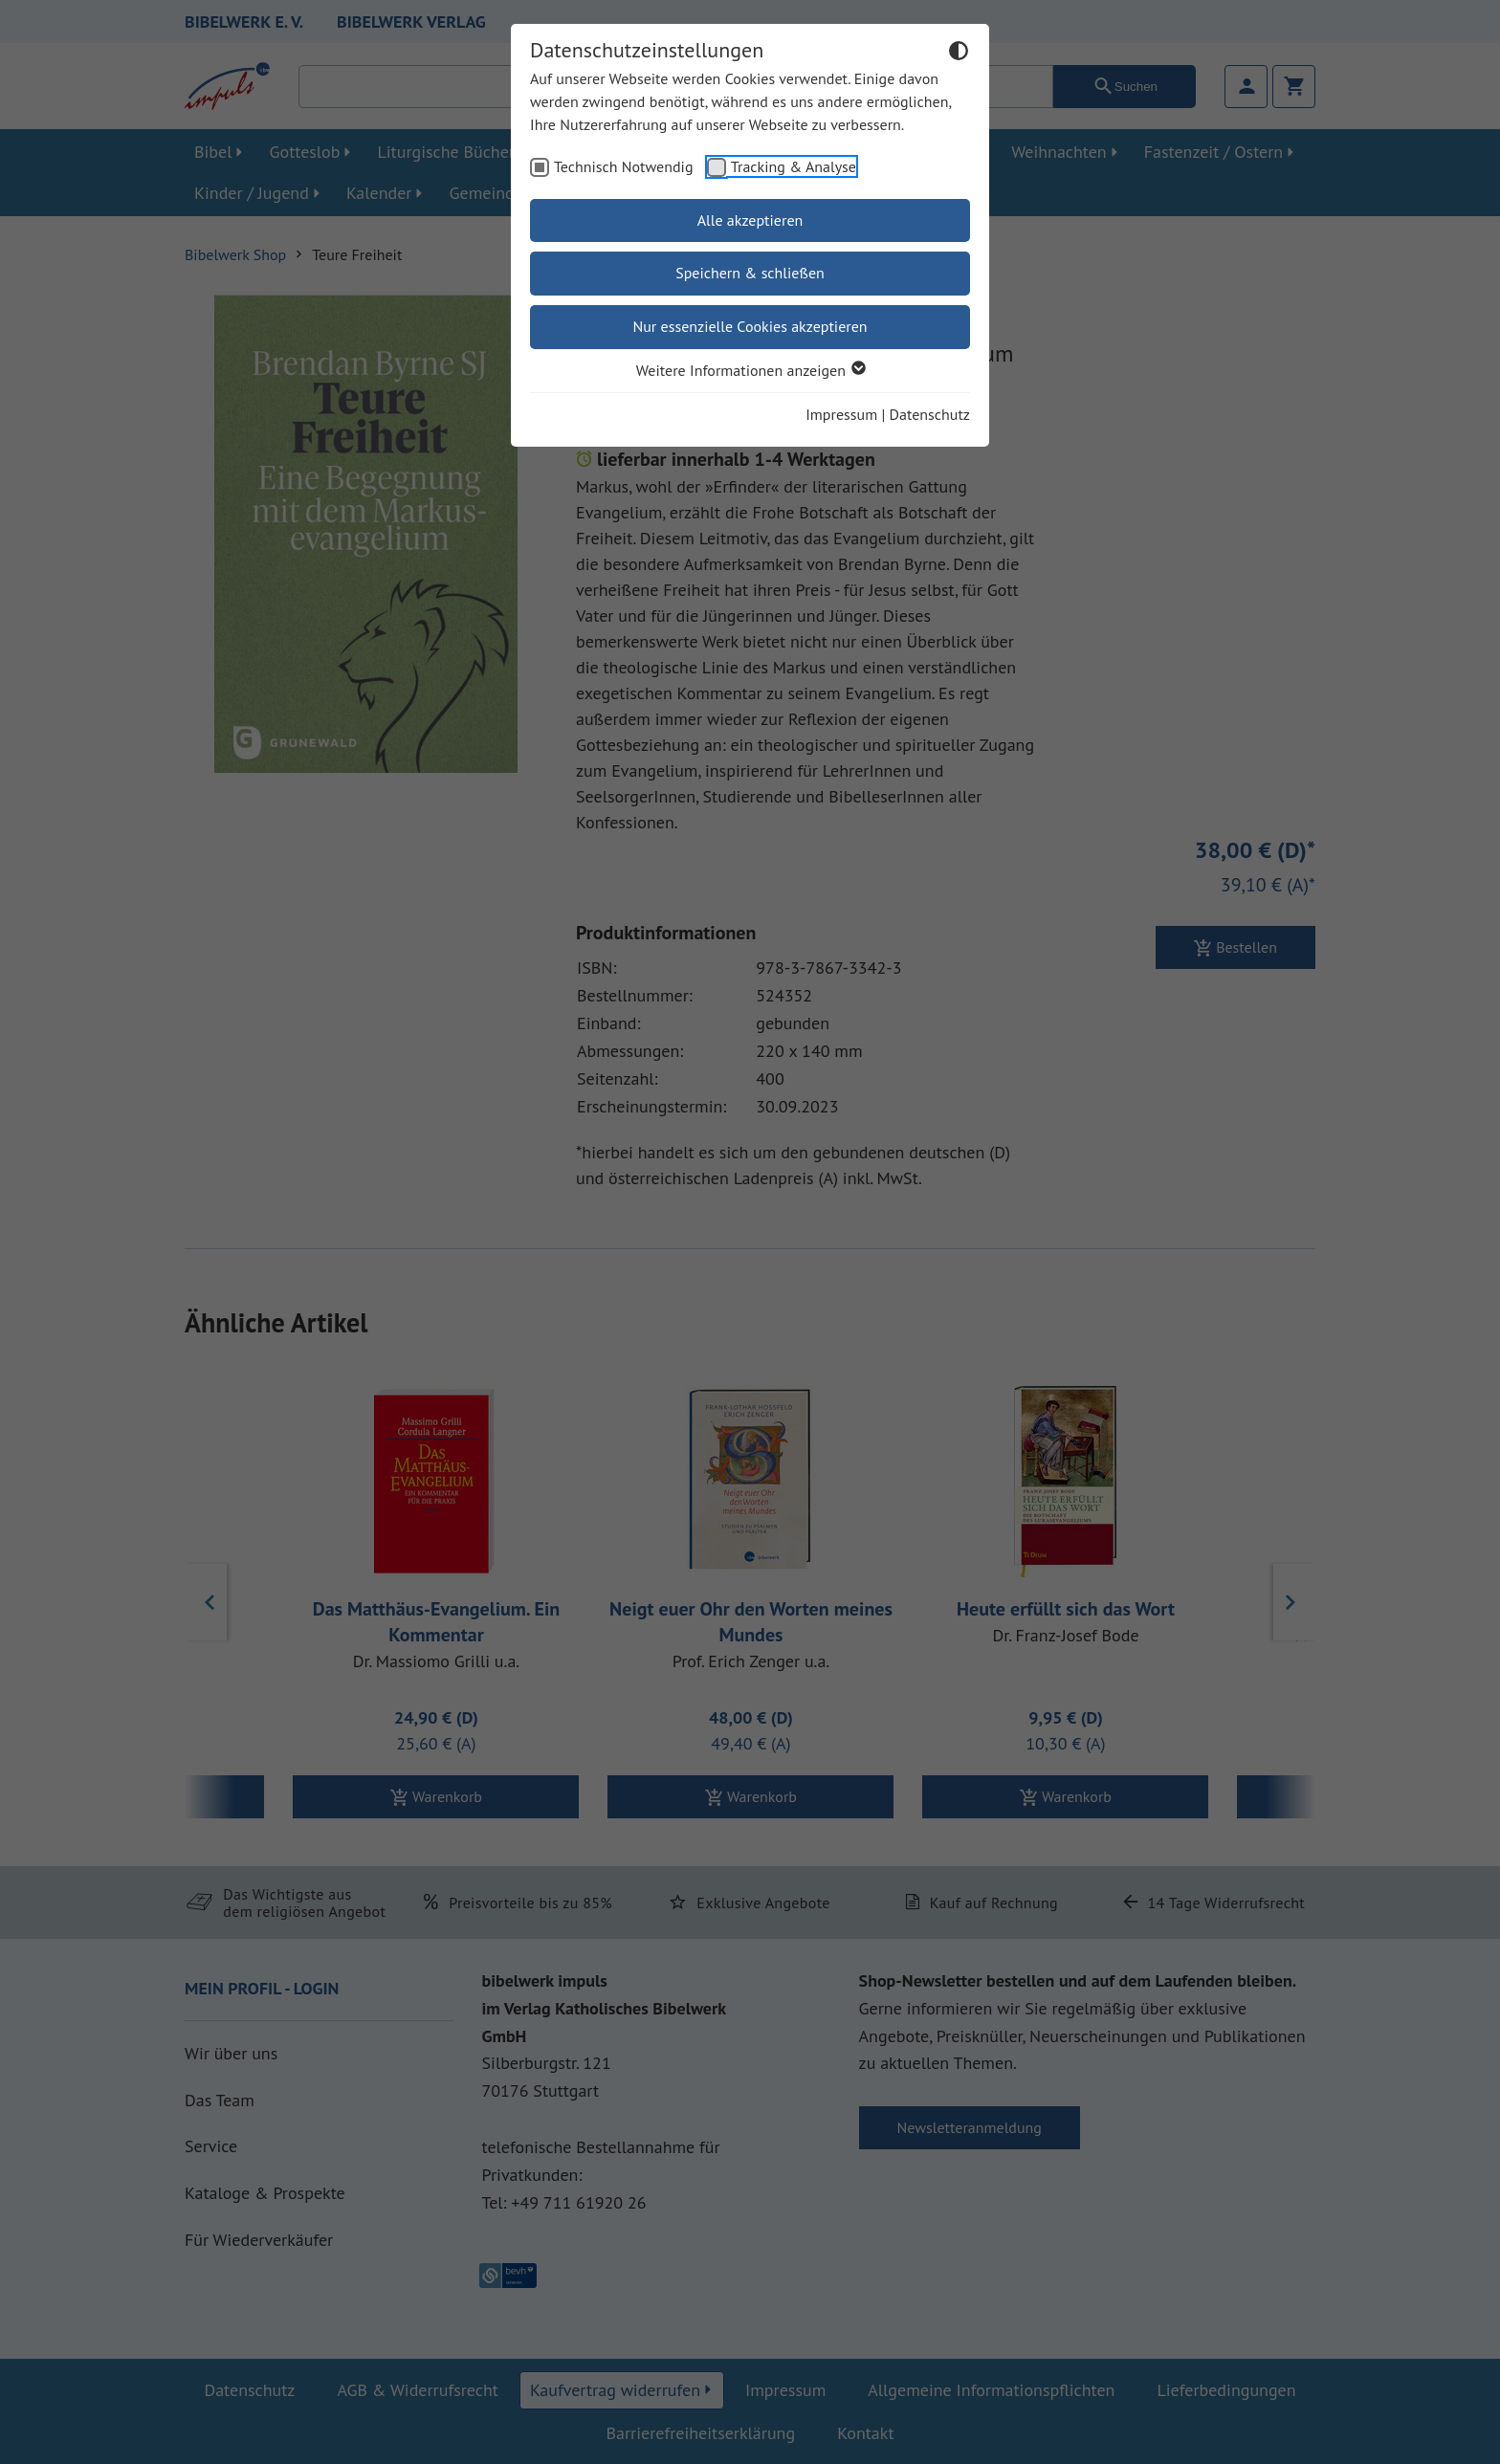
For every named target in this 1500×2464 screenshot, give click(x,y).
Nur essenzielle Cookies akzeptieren (749, 326)
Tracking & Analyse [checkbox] (793, 166)
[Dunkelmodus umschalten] (959, 53)
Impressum (841, 414)
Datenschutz (930, 414)
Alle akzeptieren (750, 220)
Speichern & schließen (750, 272)
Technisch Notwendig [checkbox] (624, 166)
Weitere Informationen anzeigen (750, 370)
